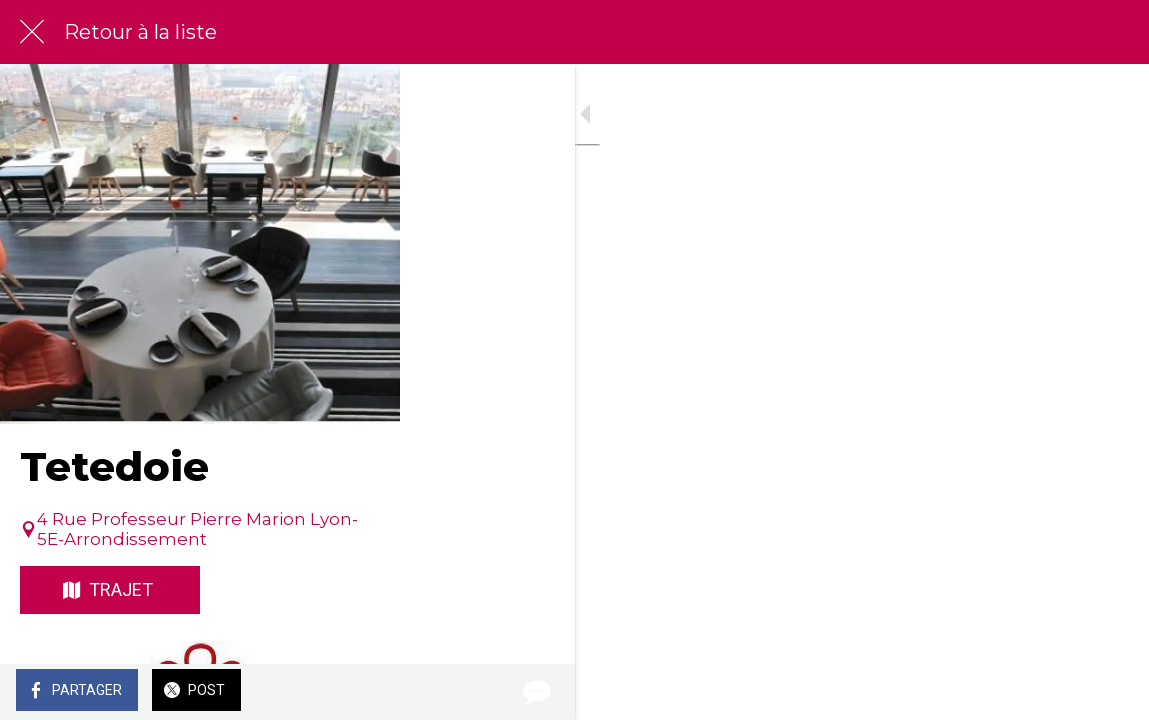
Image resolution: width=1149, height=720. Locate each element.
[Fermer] (32, 32)
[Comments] (1109, 692)
